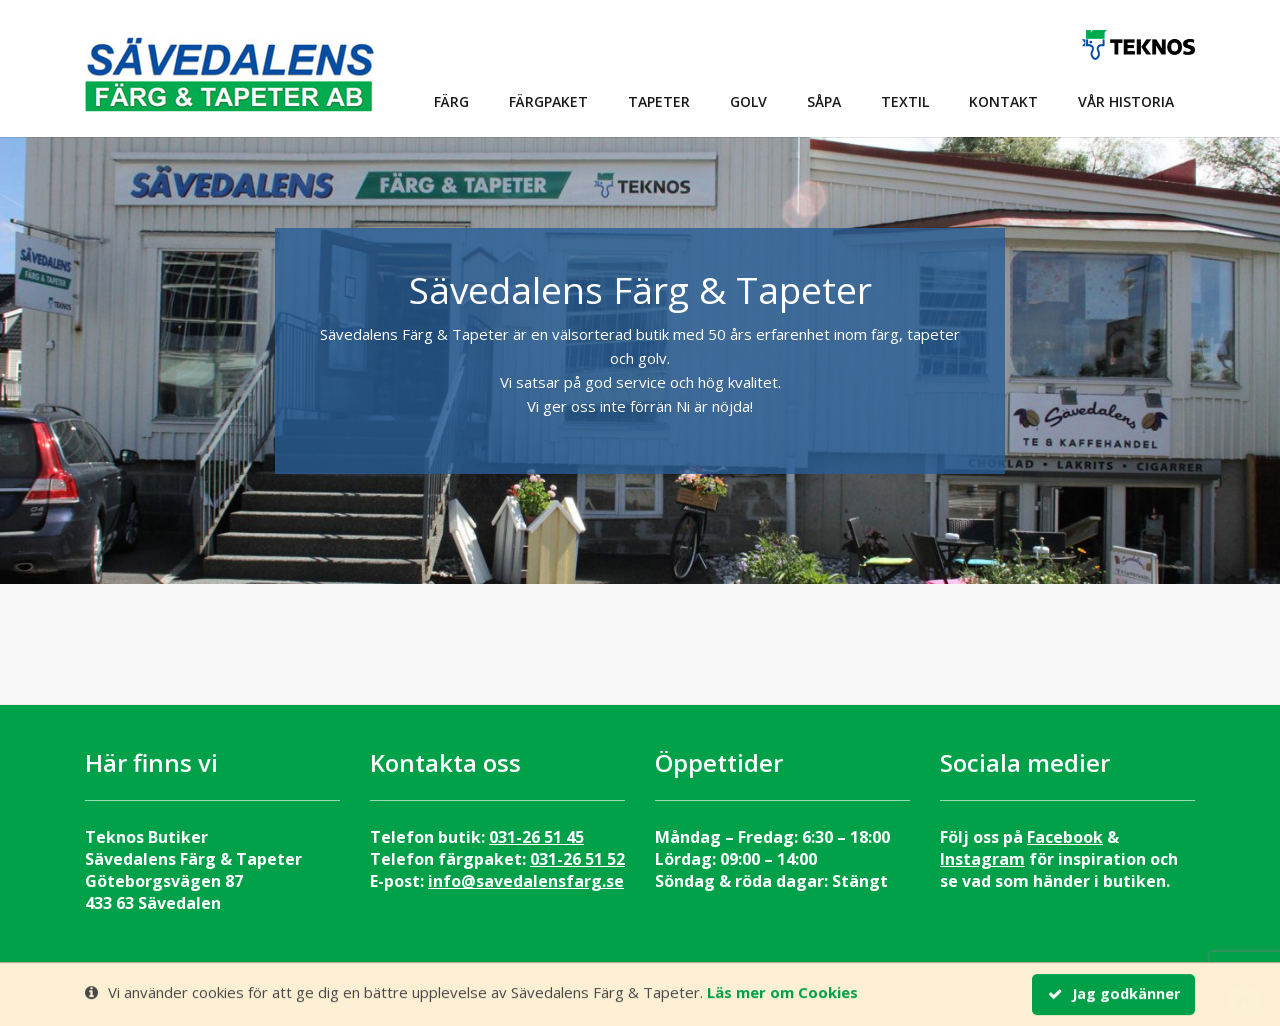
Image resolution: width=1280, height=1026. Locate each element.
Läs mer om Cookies (782, 993)
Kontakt (1003, 101)
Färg (451, 101)
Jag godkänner (1114, 994)
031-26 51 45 (536, 837)
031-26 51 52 (577, 859)
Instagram (982, 859)
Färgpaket (548, 101)
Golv (748, 101)
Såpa (824, 101)
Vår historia (1126, 101)
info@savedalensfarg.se (526, 881)
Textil (905, 101)
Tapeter (659, 101)
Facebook (1065, 837)
